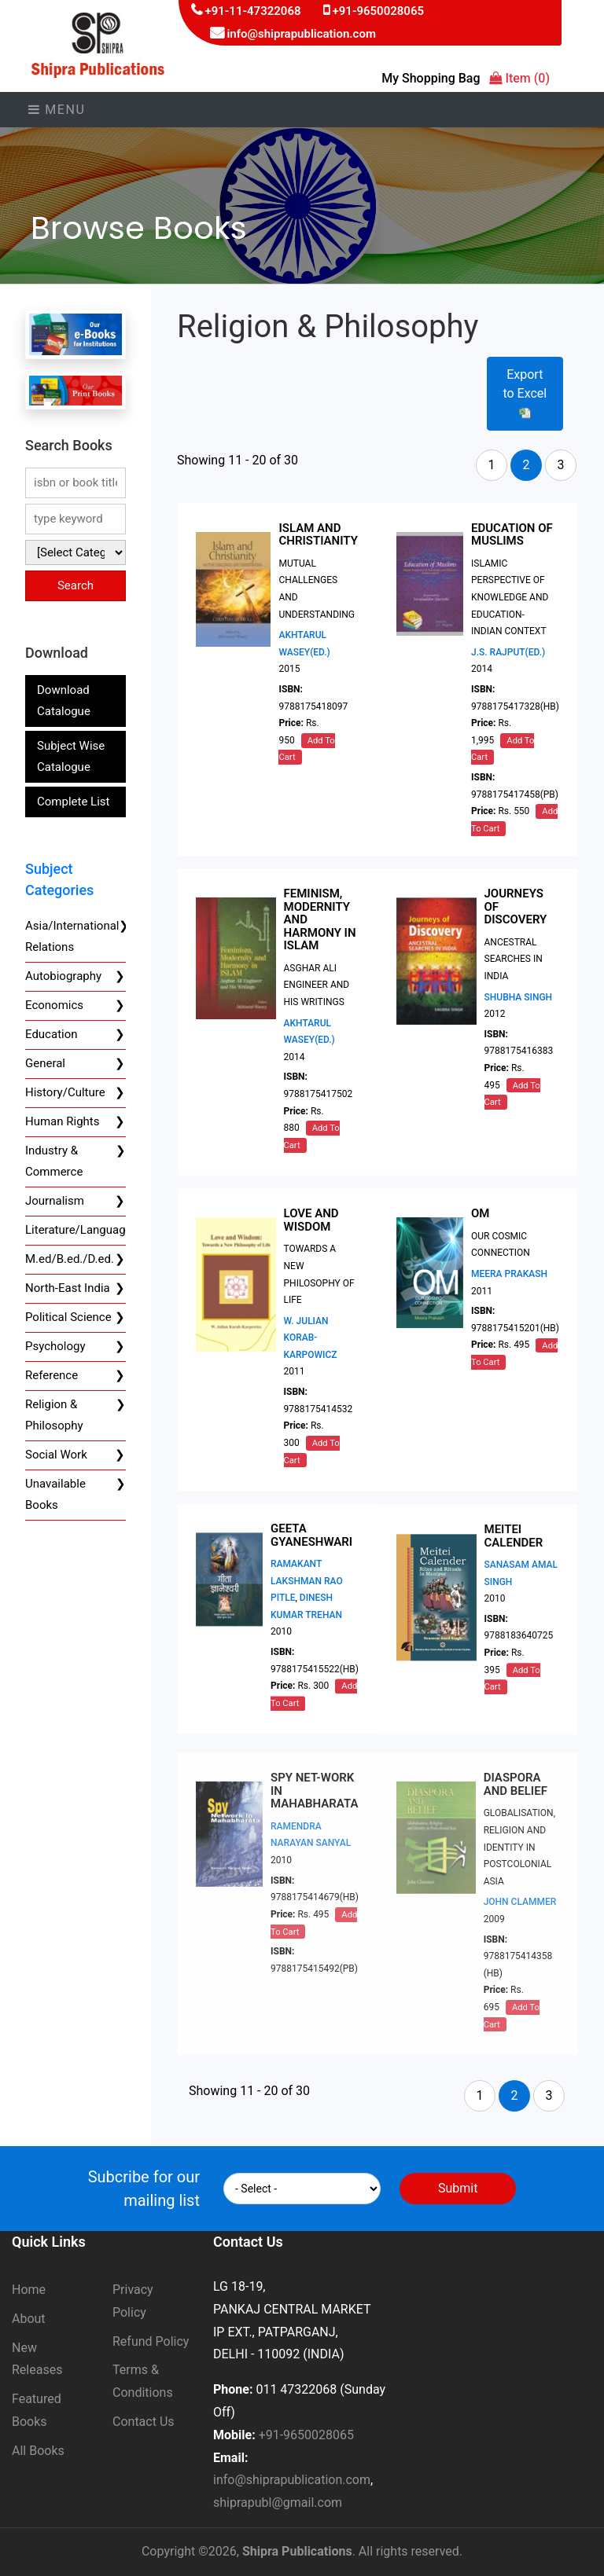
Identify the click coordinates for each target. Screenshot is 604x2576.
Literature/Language (78, 1230)
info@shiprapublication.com (301, 34)
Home (29, 2289)
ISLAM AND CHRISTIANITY (317, 535)
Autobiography (63, 976)
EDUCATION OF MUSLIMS (512, 535)
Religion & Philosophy (54, 1415)
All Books (38, 2450)
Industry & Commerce (54, 1161)
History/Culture (65, 1092)
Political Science (68, 1317)
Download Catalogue (63, 700)
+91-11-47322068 (252, 11)
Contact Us (143, 2421)
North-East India (67, 1288)
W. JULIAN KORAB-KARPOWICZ (310, 1352)
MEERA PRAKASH (509, 1295)
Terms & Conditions (142, 2381)
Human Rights (62, 1121)
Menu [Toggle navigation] (56, 109)
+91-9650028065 (379, 11)
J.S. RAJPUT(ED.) (508, 652)
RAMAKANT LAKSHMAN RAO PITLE (307, 1609)
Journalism (54, 1201)
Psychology (55, 1346)
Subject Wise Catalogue (71, 756)
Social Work (56, 1455)
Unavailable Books (55, 1494)
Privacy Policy (132, 2301)
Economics (54, 1005)
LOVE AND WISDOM (311, 1235)
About (29, 2318)
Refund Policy (150, 2341)
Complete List (73, 801)
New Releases (37, 2359)
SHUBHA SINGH (518, 1006)
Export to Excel (525, 393)
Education (51, 1034)
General (45, 1063)
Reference (51, 1375)
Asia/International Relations (72, 936)
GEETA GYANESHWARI (311, 1563)
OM (480, 1236)
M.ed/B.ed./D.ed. (69, 1259)
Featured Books (36, 2410)
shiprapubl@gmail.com (277, 2502)
